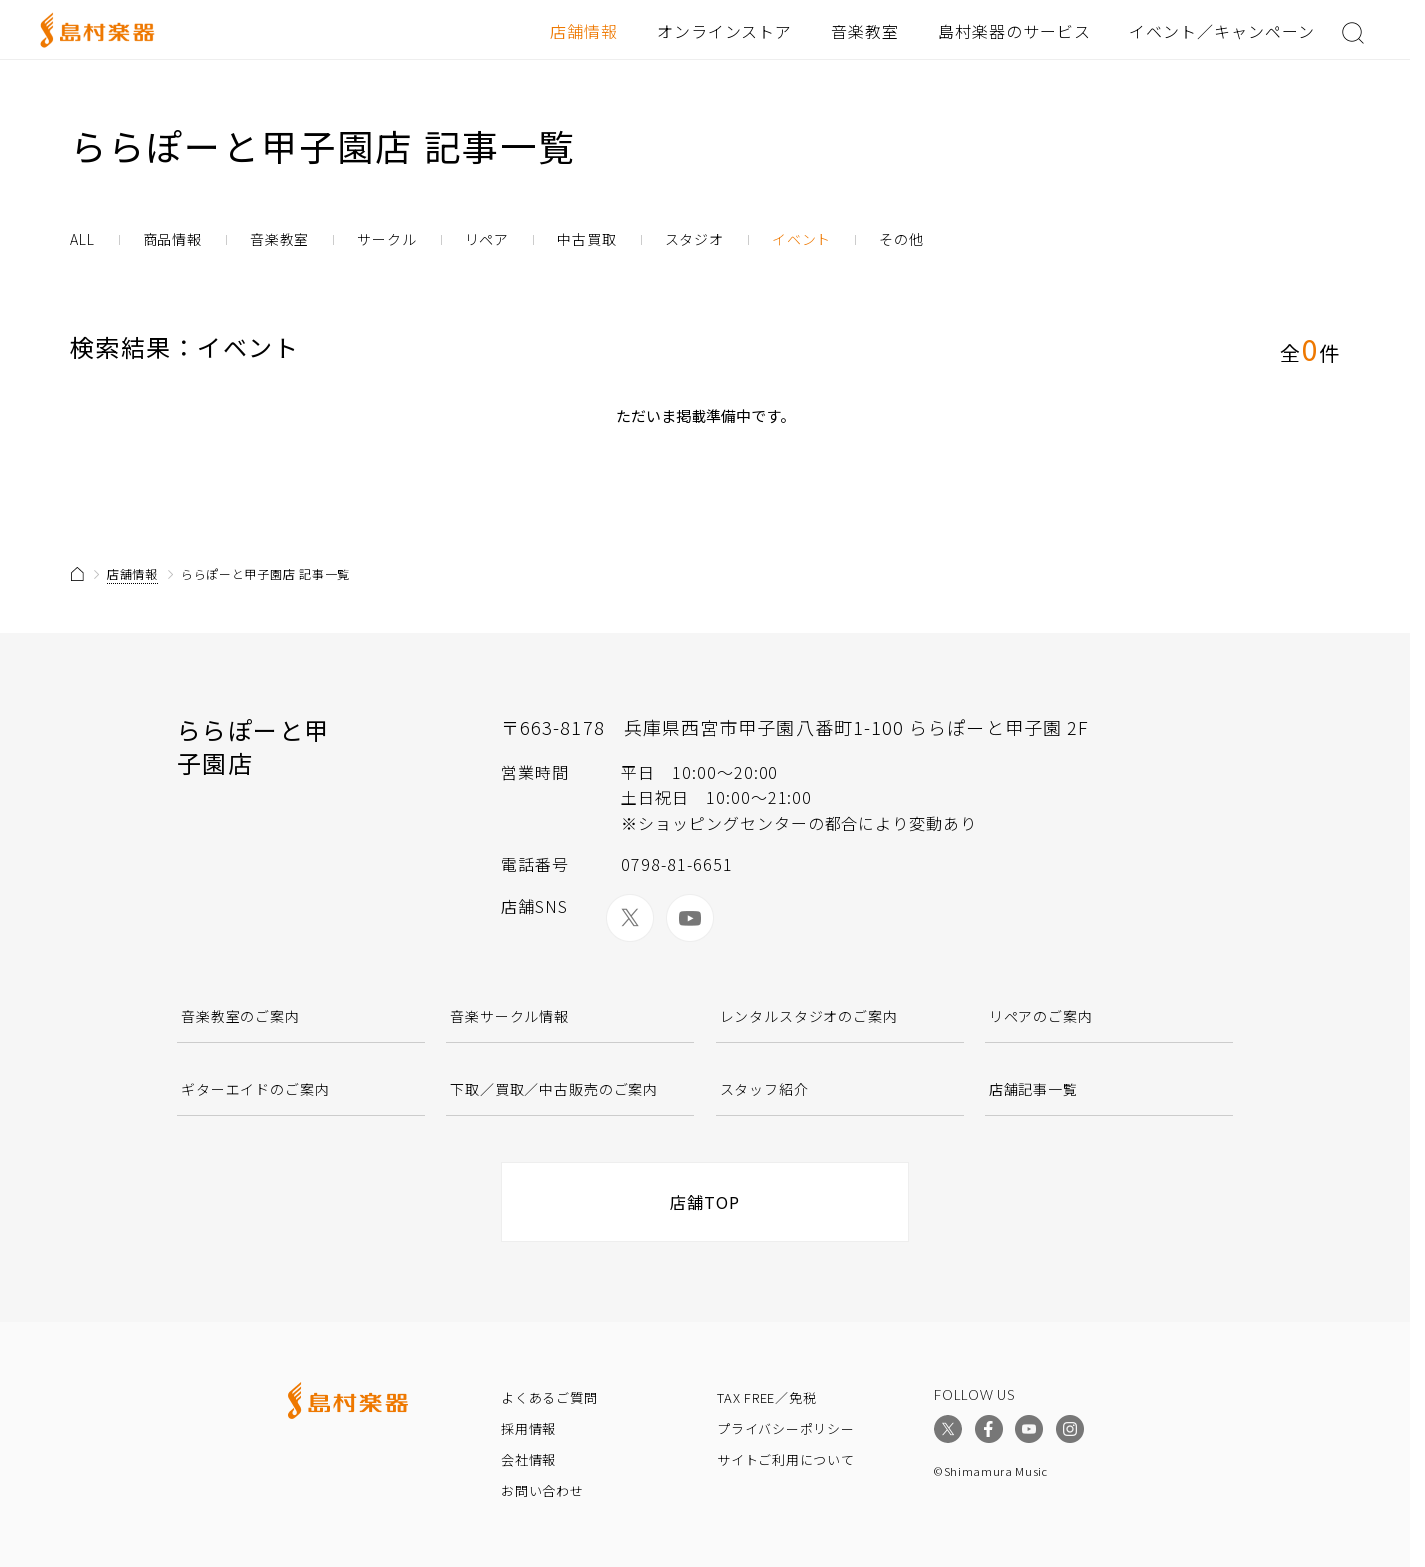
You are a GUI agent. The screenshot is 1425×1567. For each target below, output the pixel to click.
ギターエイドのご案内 (255, 1089)
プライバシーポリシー (786, 1428)
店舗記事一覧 (1033, 1089)
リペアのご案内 (1041, 1016)
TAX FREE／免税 (767, 1397)
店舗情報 (584, 31)
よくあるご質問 (549, 1397)
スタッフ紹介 (764, 1089)
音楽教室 (865, 31)
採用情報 (528, 1428)
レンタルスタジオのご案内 (809, 1016)
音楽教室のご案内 (240, 1016)
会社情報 (528, 1459)
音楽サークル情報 (509, 1016)
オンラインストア (725, 31)
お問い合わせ (542, 1490)
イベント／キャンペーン (1222, 31)
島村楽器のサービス (1014, 31)
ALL (82, 239)
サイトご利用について (786, 1459)
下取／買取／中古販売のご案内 (554, 1089)
